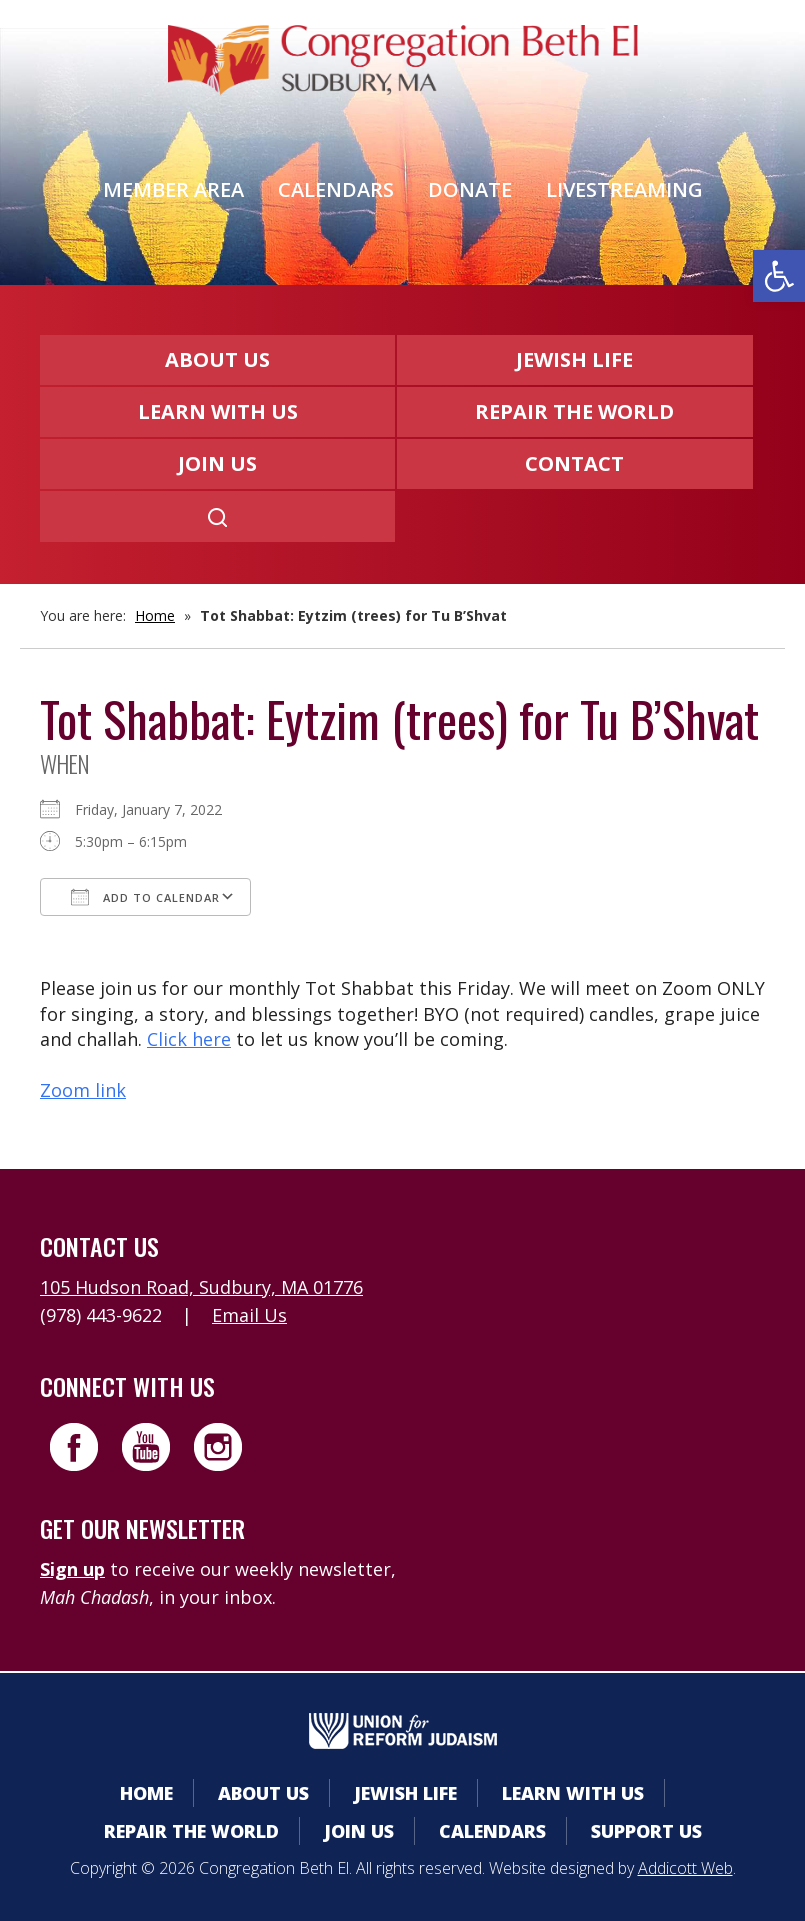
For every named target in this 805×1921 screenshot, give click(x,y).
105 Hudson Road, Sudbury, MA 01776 (201, 1287)
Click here (189, 1039)
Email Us (249, 1315)
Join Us (217, 463)
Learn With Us (218, 411)
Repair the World (574, 411)
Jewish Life (574, 359)
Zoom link (83, 1090)
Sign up (72, 1569)
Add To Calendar (145, 897)
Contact (574, 463)
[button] (779, 276)
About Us (217, 359)
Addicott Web (685, 1868)
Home (155, 615)
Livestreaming (624, 189)
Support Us (646, 1831)
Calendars (336, 189)
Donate (470, 189)
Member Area (173, 189)
